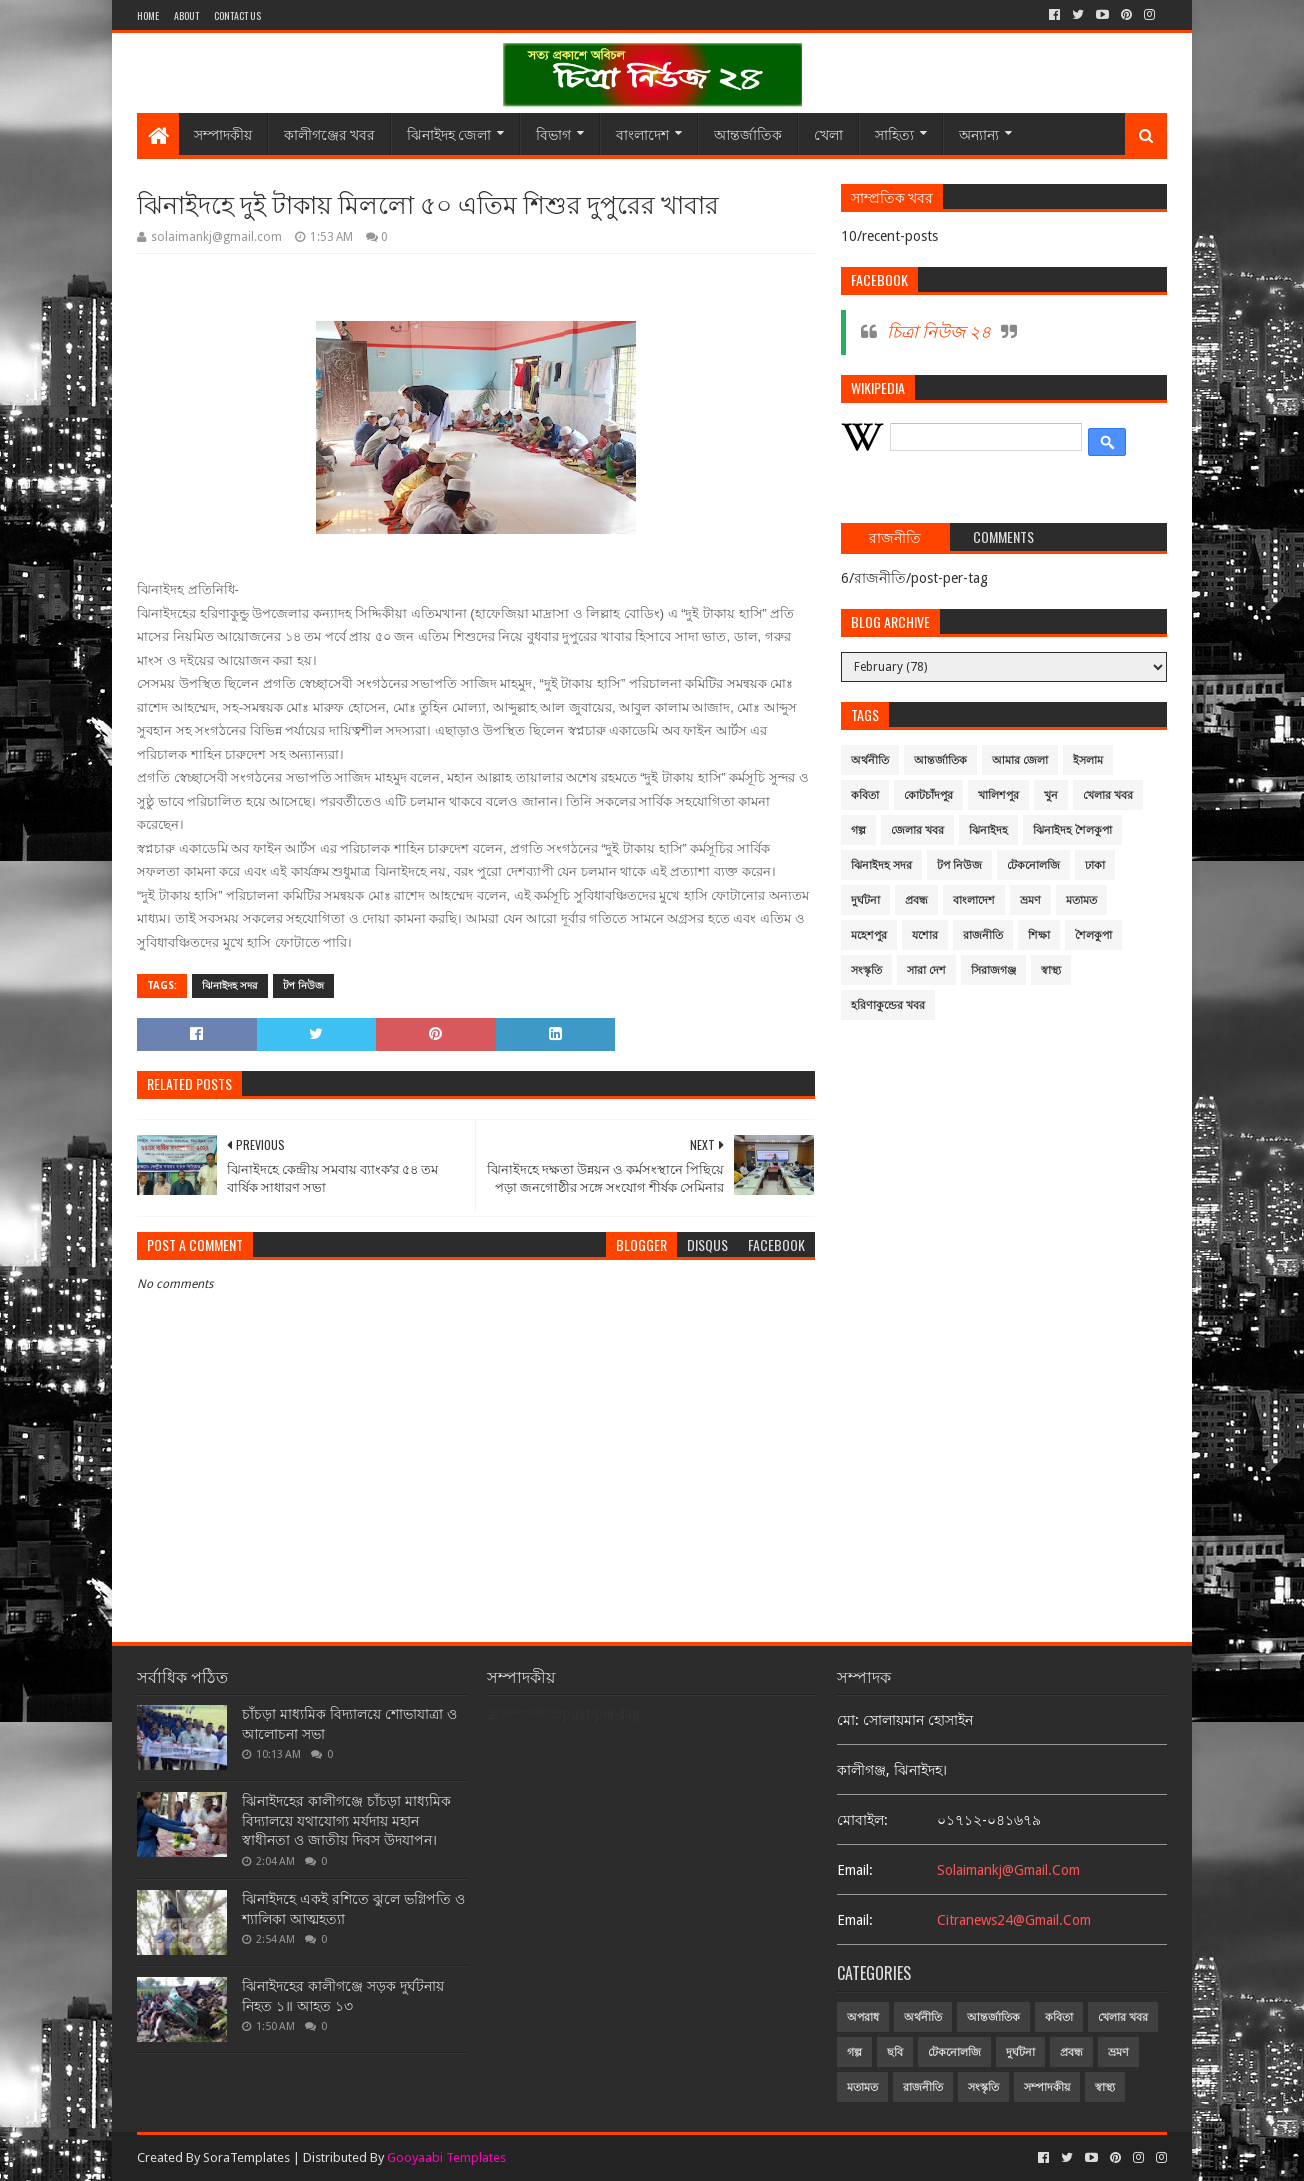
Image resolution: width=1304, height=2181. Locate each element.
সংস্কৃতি (866, 970)
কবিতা (865, 795)
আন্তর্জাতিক (748, 133)
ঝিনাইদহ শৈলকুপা (1072, 830)
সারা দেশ (926, 970)
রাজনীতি (983, 935)
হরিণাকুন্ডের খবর (888, 1005)
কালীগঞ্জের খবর (329, 133)
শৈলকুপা (1093, 935)
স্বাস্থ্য (1051, 970)
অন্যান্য (979, 133)
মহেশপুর (869, 935)
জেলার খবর (917, 830)
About (186, 15)
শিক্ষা (1039, 935)
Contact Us (237, 15)
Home (148, 15)
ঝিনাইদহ (988, 830)
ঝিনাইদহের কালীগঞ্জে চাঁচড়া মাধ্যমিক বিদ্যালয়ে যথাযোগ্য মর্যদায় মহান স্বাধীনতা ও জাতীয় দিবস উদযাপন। (346, 1820)
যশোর (925, 935)
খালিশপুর (998, 795)
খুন (1051, 795)
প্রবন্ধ (916, 900)
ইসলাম (1088, 760)
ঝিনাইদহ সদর (230, 985)
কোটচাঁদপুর (928, 795)
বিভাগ (553, 133)
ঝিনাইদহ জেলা (449, 133)
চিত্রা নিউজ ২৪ (939, 332)
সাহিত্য (894, 133)
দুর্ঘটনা (865, 900)
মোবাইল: (862, 1820)
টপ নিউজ (303, 985)
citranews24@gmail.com (1014, 1920)
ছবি (895, 2052)
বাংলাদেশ (642, 133)
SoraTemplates (246, 2157)
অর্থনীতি (870, 760)
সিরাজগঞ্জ (993, 970)
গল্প (858, 830)
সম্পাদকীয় (223, 133)
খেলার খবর (1108, 795)
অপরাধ (863, 2017)
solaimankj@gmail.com (1008, 1870)
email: (855, 1870)
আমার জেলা (1020, 760)
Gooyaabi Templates (446, 2157)
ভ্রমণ (1030, 900)
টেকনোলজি (1033, 865)
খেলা (828, 133)
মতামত (1081, 900)
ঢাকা (1095, 865)
